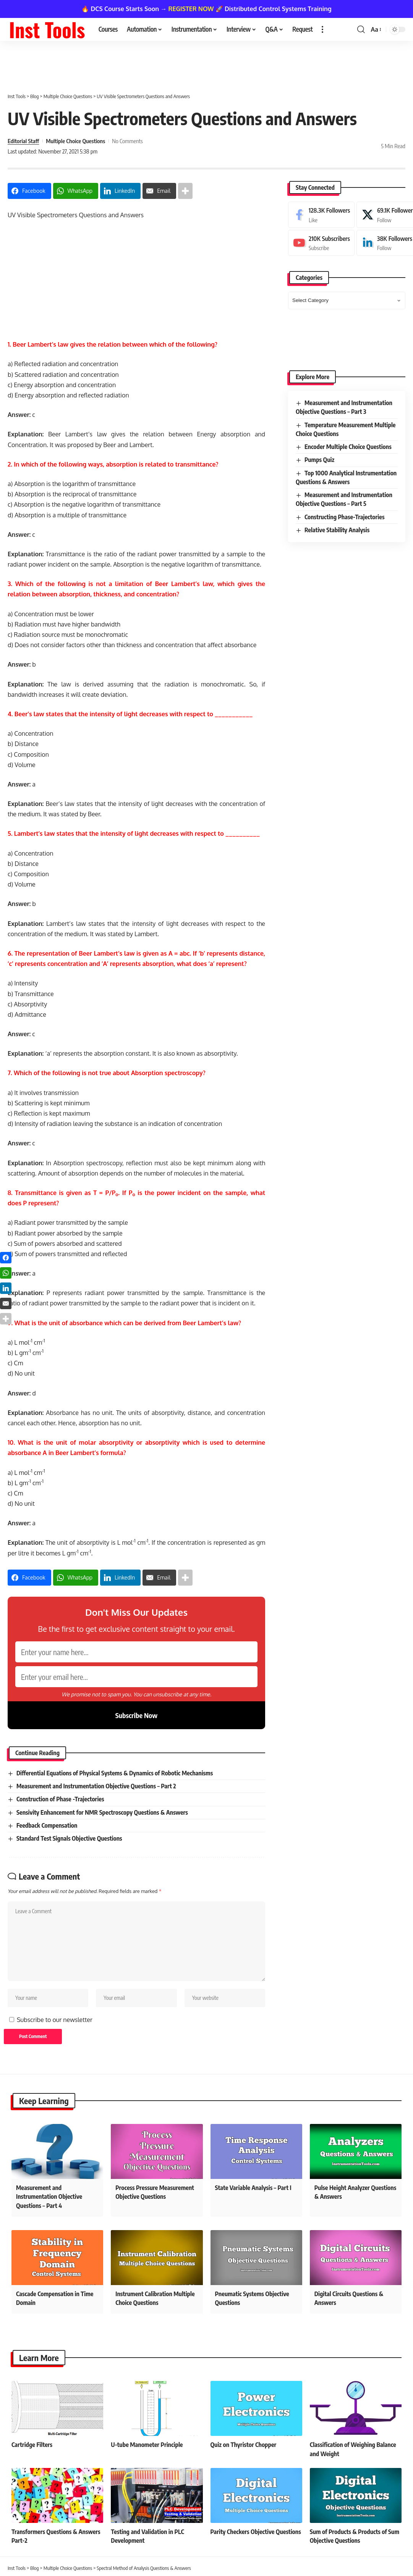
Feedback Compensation (47, 1825)
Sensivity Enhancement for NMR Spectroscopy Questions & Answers (102, 1812)
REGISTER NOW (191, 9)
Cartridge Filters (31, 2444)
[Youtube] (321, 243)
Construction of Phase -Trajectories (60, 1799)
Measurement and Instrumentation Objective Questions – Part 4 (49, 2196)
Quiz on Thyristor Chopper (244, 2444)
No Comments (127, 140)
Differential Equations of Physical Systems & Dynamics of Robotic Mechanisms (114, 1773)
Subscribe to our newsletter (54, 2020)
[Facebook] (321, 215)
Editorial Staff (23, 140)
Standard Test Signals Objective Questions (69, 1838)
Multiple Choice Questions (75, 140)
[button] (322, 29)
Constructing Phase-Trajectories (344, 517)
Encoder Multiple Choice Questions (348, 447)
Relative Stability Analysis (336, 530)
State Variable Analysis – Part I (253, 2188)
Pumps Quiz (319, 460)
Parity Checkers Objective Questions (256, 2532)
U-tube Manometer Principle (147, 2444)
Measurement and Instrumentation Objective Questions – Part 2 (96, 1786)
